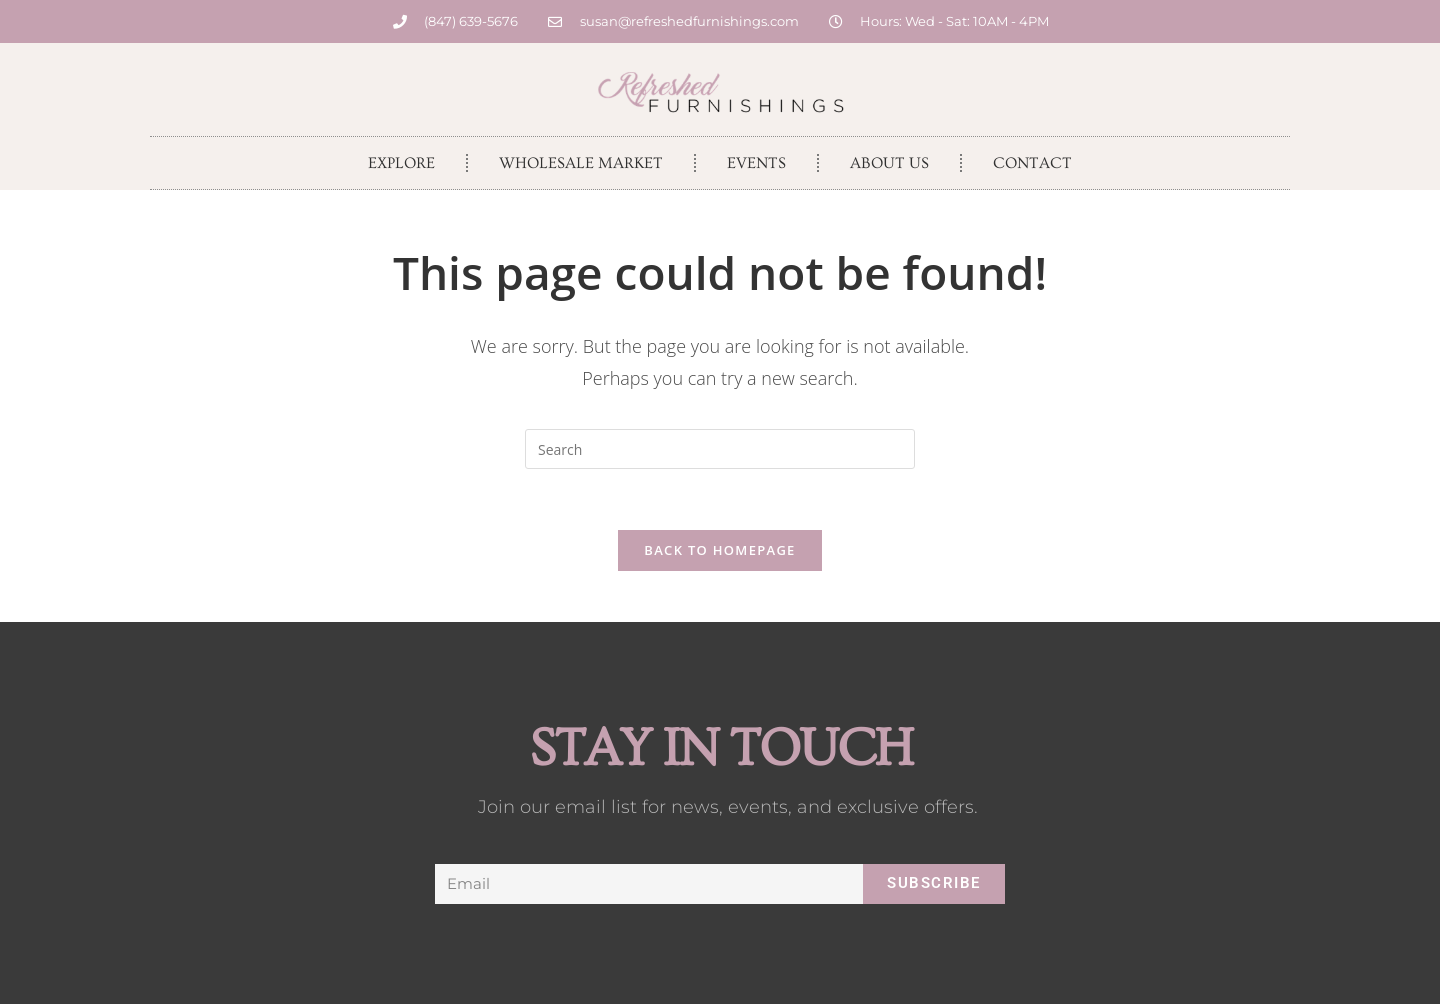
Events (756, 163)
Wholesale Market (581, 163)
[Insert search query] (720, 449)
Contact (1032, 163)
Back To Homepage (719, 550)
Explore (401, 163)
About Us (889, 163)
